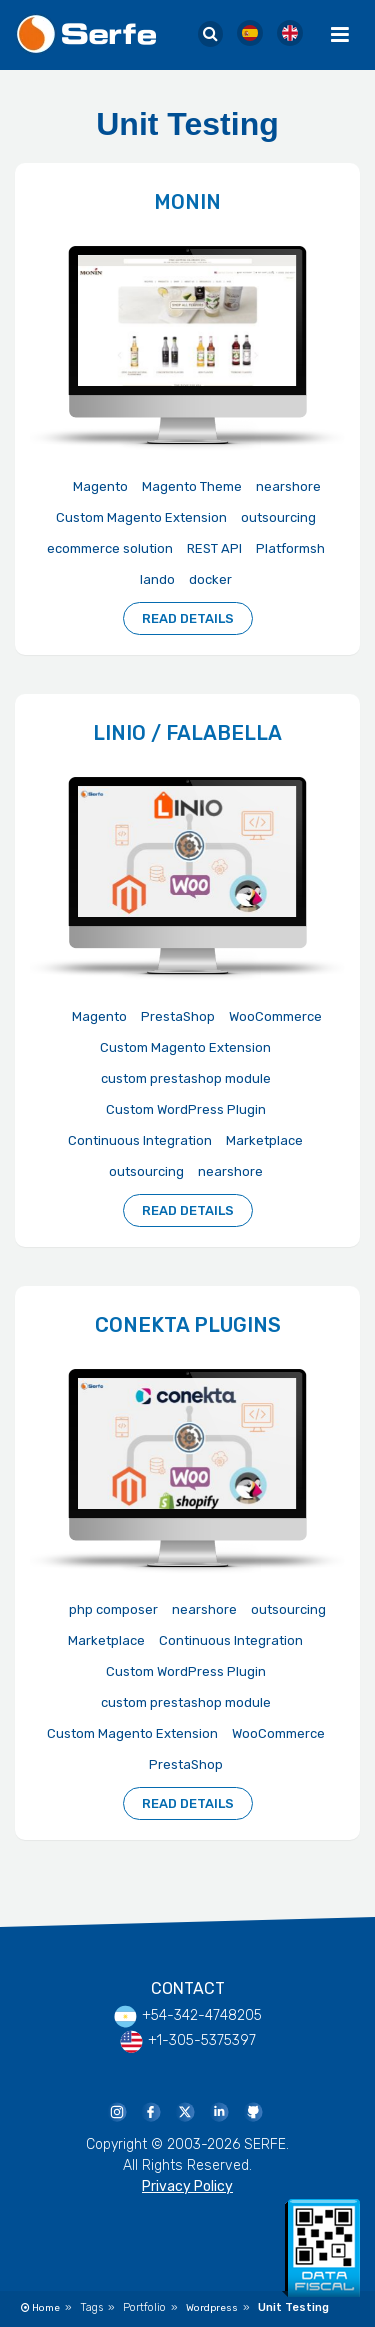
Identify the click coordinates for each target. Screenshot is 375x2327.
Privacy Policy (187, 2186)
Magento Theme (192, 486)
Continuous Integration (140, 1140)
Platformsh (290, 548)
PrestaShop (178, 1016)
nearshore (288, 486)
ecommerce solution (110, 548)
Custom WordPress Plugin (186, 1109)
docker (210, 579)
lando (157, 579)
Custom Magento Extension (141, 517)
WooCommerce (275, 1016)
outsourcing (278, 517)
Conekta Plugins (188, 1325)
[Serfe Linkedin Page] (219, 2111)
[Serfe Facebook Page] (151, 2111)
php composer (113, 1609)
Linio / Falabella (187, 733)
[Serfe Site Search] (210, 35)
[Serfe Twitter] (185, 2111)
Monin (187, 202)
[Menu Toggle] (340, 35)
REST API (214, 548)
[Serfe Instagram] (117, 2111)
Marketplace (264, 1140)
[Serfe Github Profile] (253, 2111)
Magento (100, 486)
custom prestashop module (186, 1078)
